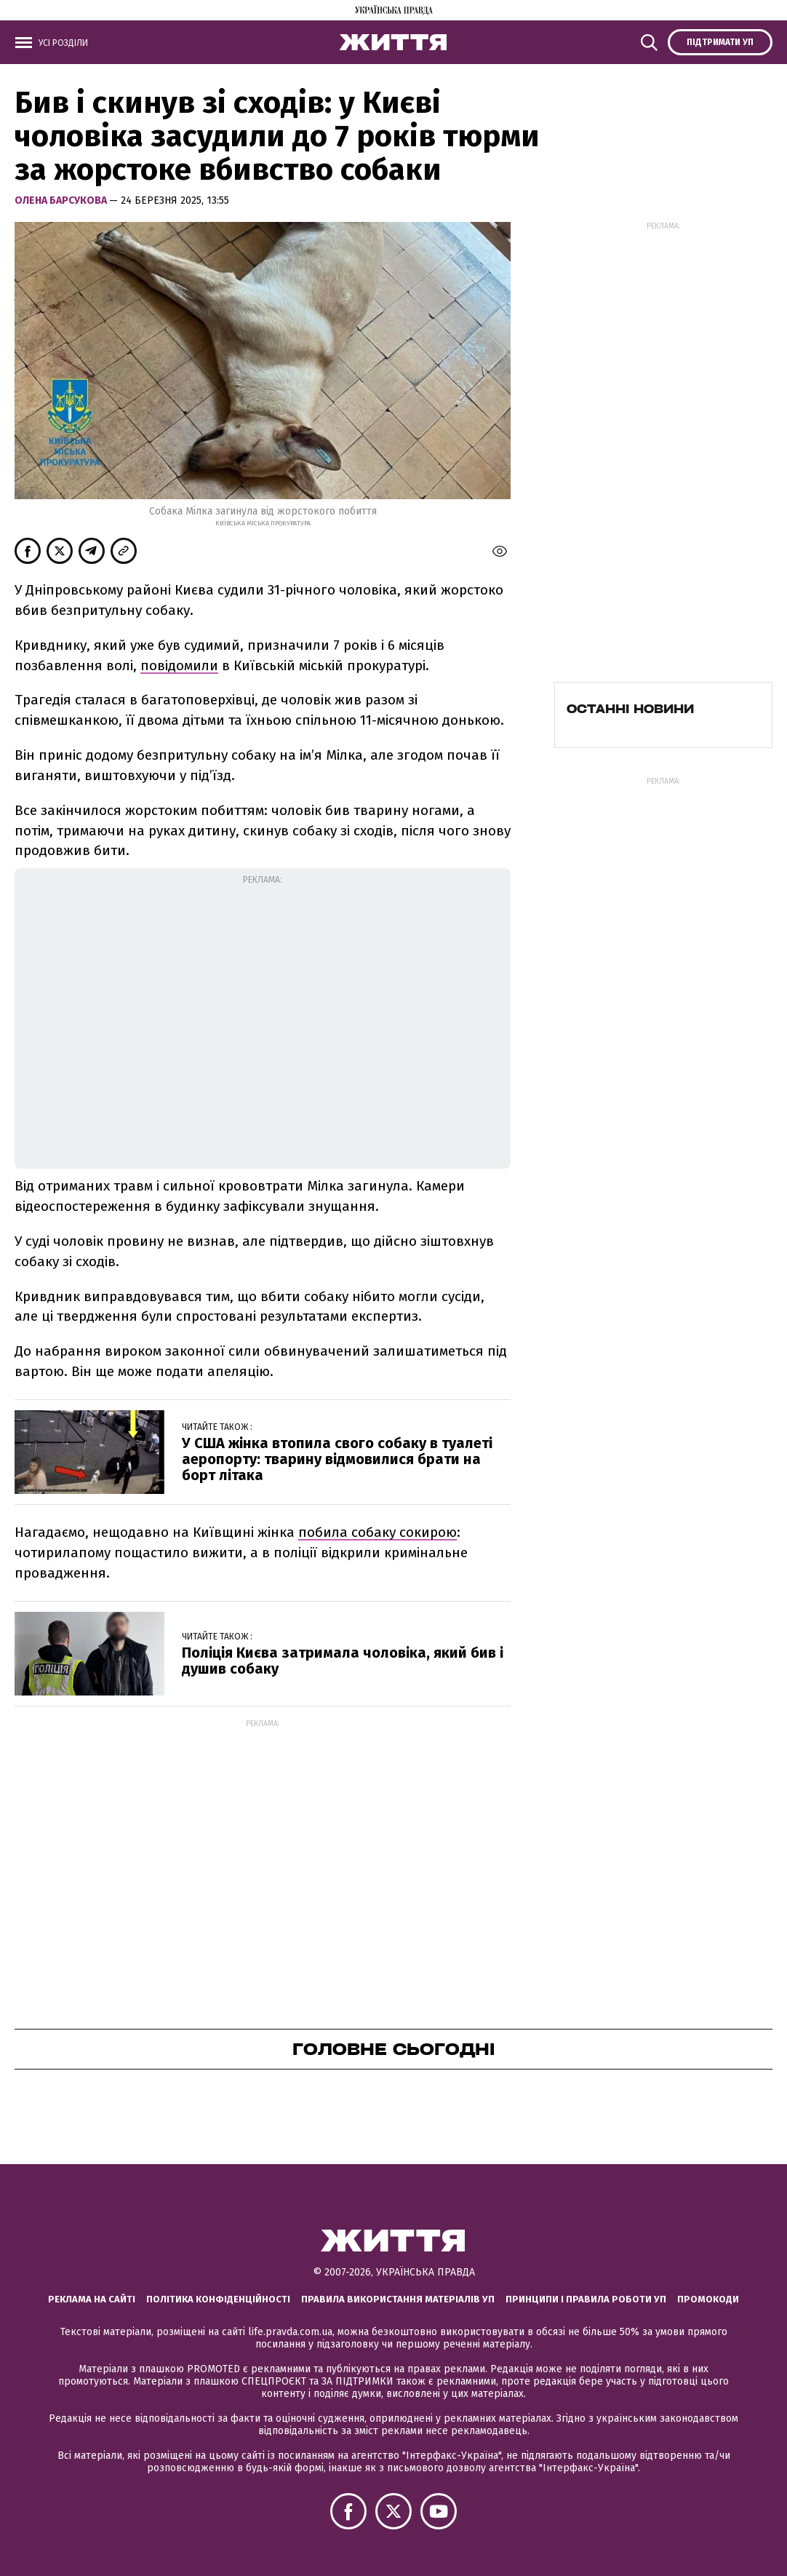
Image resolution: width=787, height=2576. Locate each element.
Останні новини (630, 709)
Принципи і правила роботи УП (586, 2299)
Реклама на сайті (91, 2299)
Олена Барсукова (62, 200)
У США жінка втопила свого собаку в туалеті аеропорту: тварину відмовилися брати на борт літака (337, 1459)
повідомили (179, 665)
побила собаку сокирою (377, 1532)
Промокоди (708, 2299)
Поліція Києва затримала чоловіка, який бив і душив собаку (342, 1660)
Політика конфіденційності (218, 2299)
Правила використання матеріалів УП (398, 2299)
